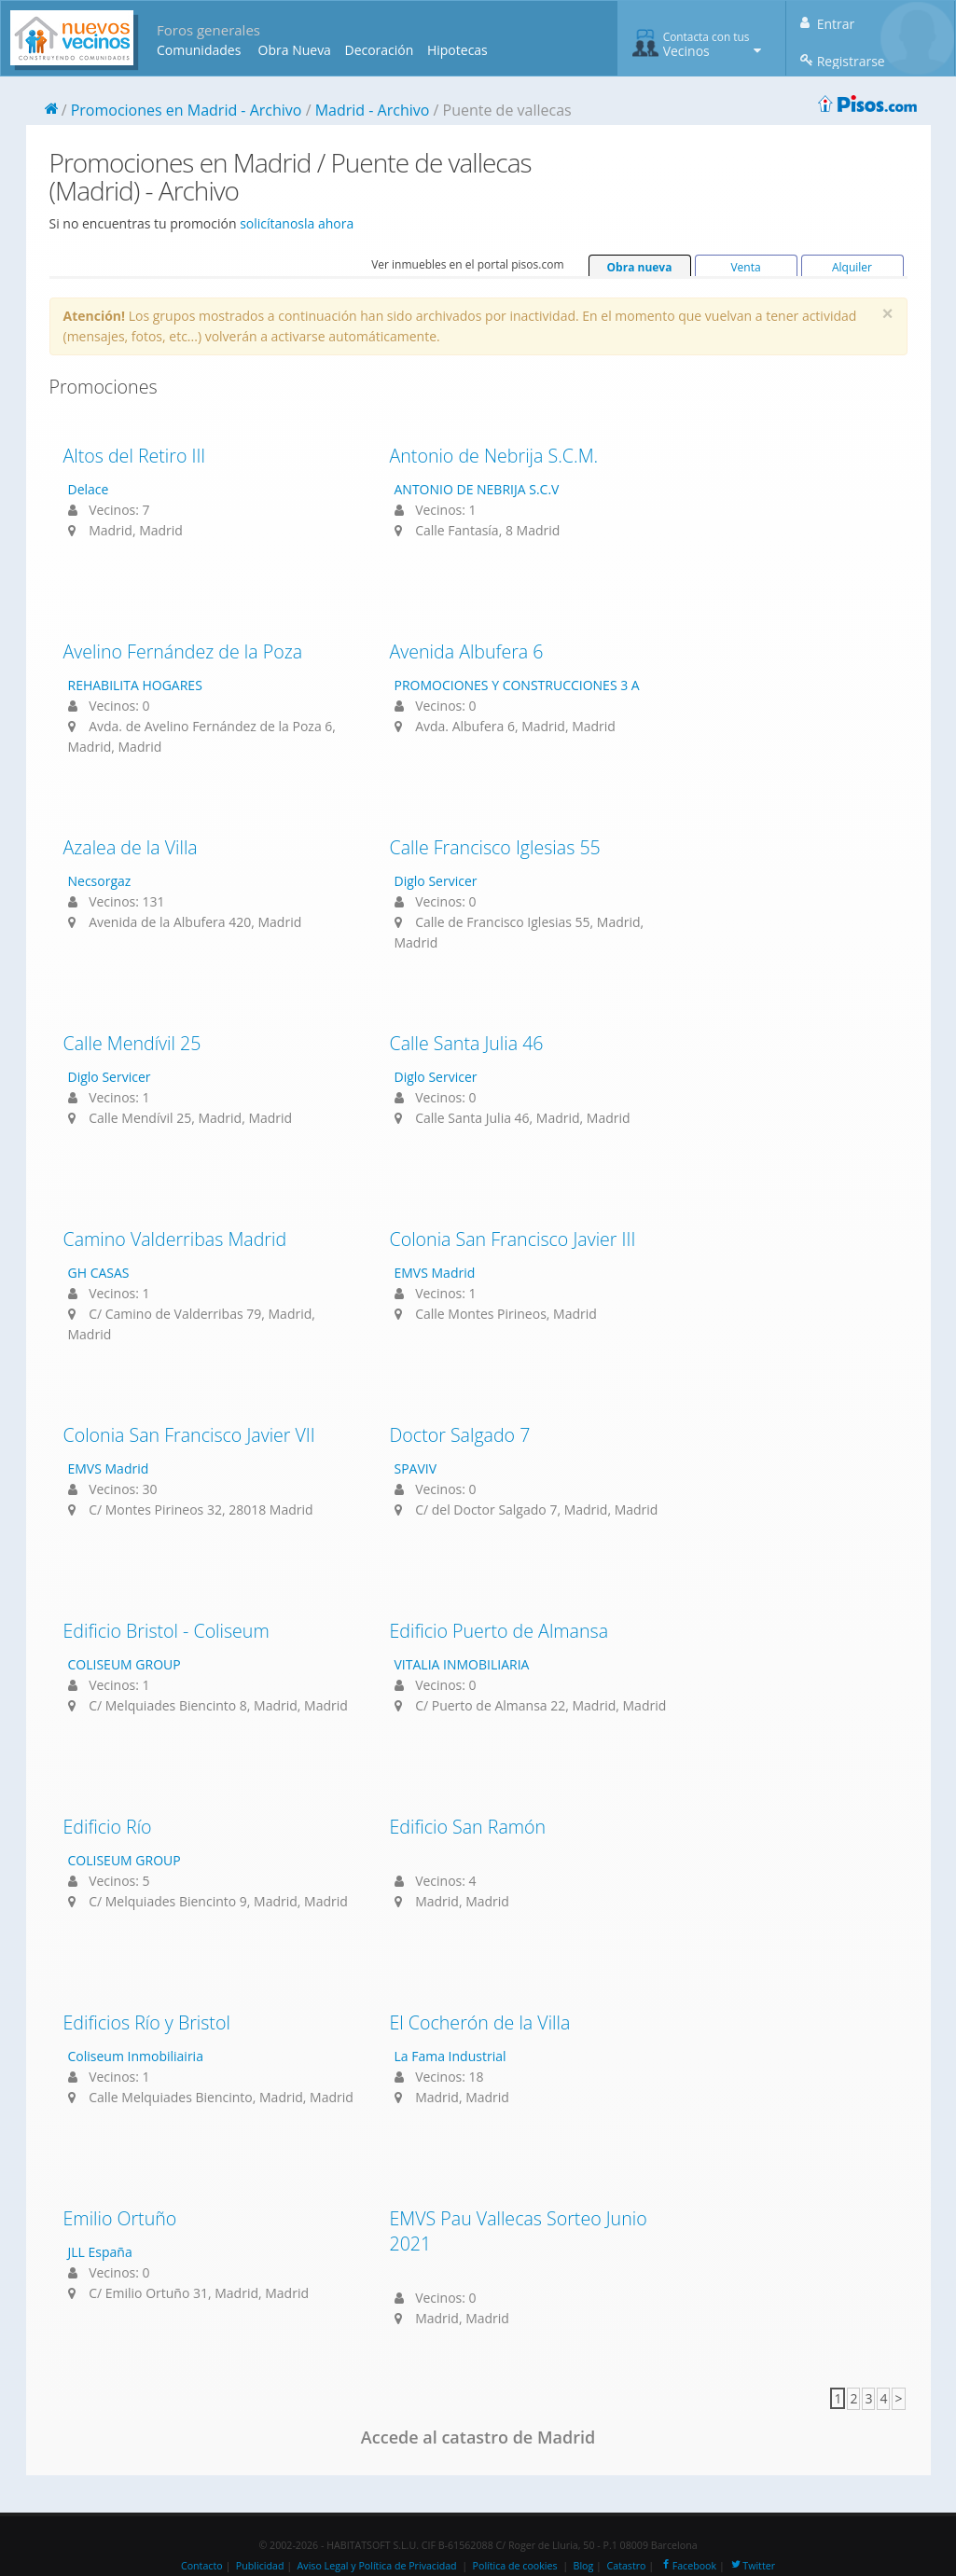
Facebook (687, 2565)
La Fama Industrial (450, 2056)
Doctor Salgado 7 (460, 1434)
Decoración (378, 50)
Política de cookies (515, 2565)
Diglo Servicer (436, 881)
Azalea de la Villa (130, 847)
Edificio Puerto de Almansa (499, 1630)
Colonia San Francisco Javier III (513, 1239)
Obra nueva (639, 267)
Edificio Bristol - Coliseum (166, 1630)
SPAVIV (416, 1468)
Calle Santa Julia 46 (467, 1043)
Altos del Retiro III (134, 455)
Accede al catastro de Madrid (478, 2437)
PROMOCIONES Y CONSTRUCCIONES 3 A (517, 685)
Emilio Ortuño (120, 2218)
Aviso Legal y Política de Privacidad (377, 2565)
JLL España (100, 2252)
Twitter (752, 2565)
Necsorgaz (100, 881)
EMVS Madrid (435, 1272)
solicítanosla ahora (296, 223)
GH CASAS (99, 1272)
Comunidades (199, 50)
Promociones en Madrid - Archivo (186, 110)
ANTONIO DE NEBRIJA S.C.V (477, 489)
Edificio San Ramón (468, 1826)
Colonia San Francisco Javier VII (189, 1434)
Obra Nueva (294, 50)
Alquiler (852, 267)
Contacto (202, 2565)
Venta (745, 267)
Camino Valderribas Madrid (175, 1239)
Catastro (626, 2565)
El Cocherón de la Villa (480, 2022)
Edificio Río (107, 1826)
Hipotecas (457, 50)
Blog (584, 2565)
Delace (88, 489)
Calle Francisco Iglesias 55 (495, 847)
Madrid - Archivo (372, 110)
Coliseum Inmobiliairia (135, 2056)
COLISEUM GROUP (124, 1664)
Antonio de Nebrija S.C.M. (494, 455)
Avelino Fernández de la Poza (183, 651)
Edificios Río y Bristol (146, 2022)
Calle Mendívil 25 (132, 1043)
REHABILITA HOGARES (135, 685)
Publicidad (260, 2565)
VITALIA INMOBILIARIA (462, 1664)
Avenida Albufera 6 (467, 651)
